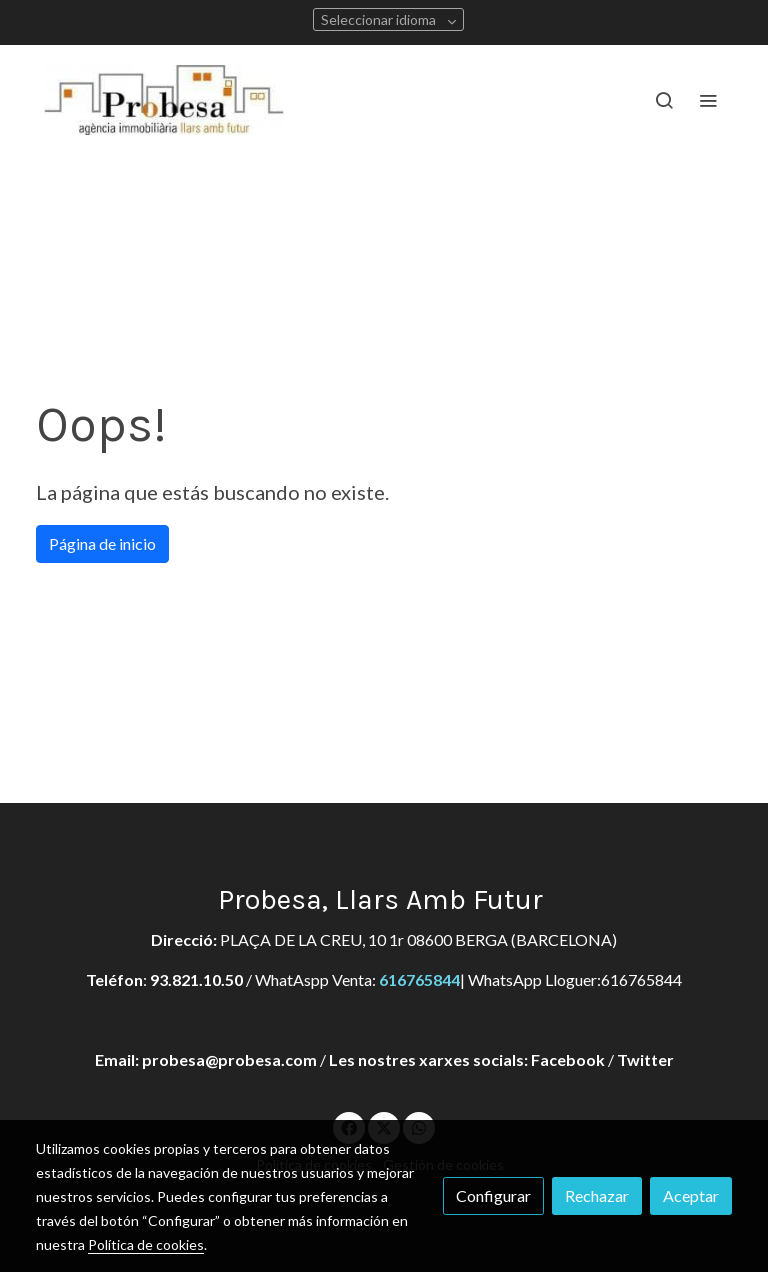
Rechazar (597, 1195)
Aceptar (691, 1195)
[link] (164, 100)
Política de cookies (146, 1244)
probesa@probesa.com (229, 1059)
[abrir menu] (708, 100)
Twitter (645, 1059)
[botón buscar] (664, 100)
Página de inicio (102, 543)
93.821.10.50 (196, 979)
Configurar (493, 1195)
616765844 (419, 979)
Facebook (568, 1059)
